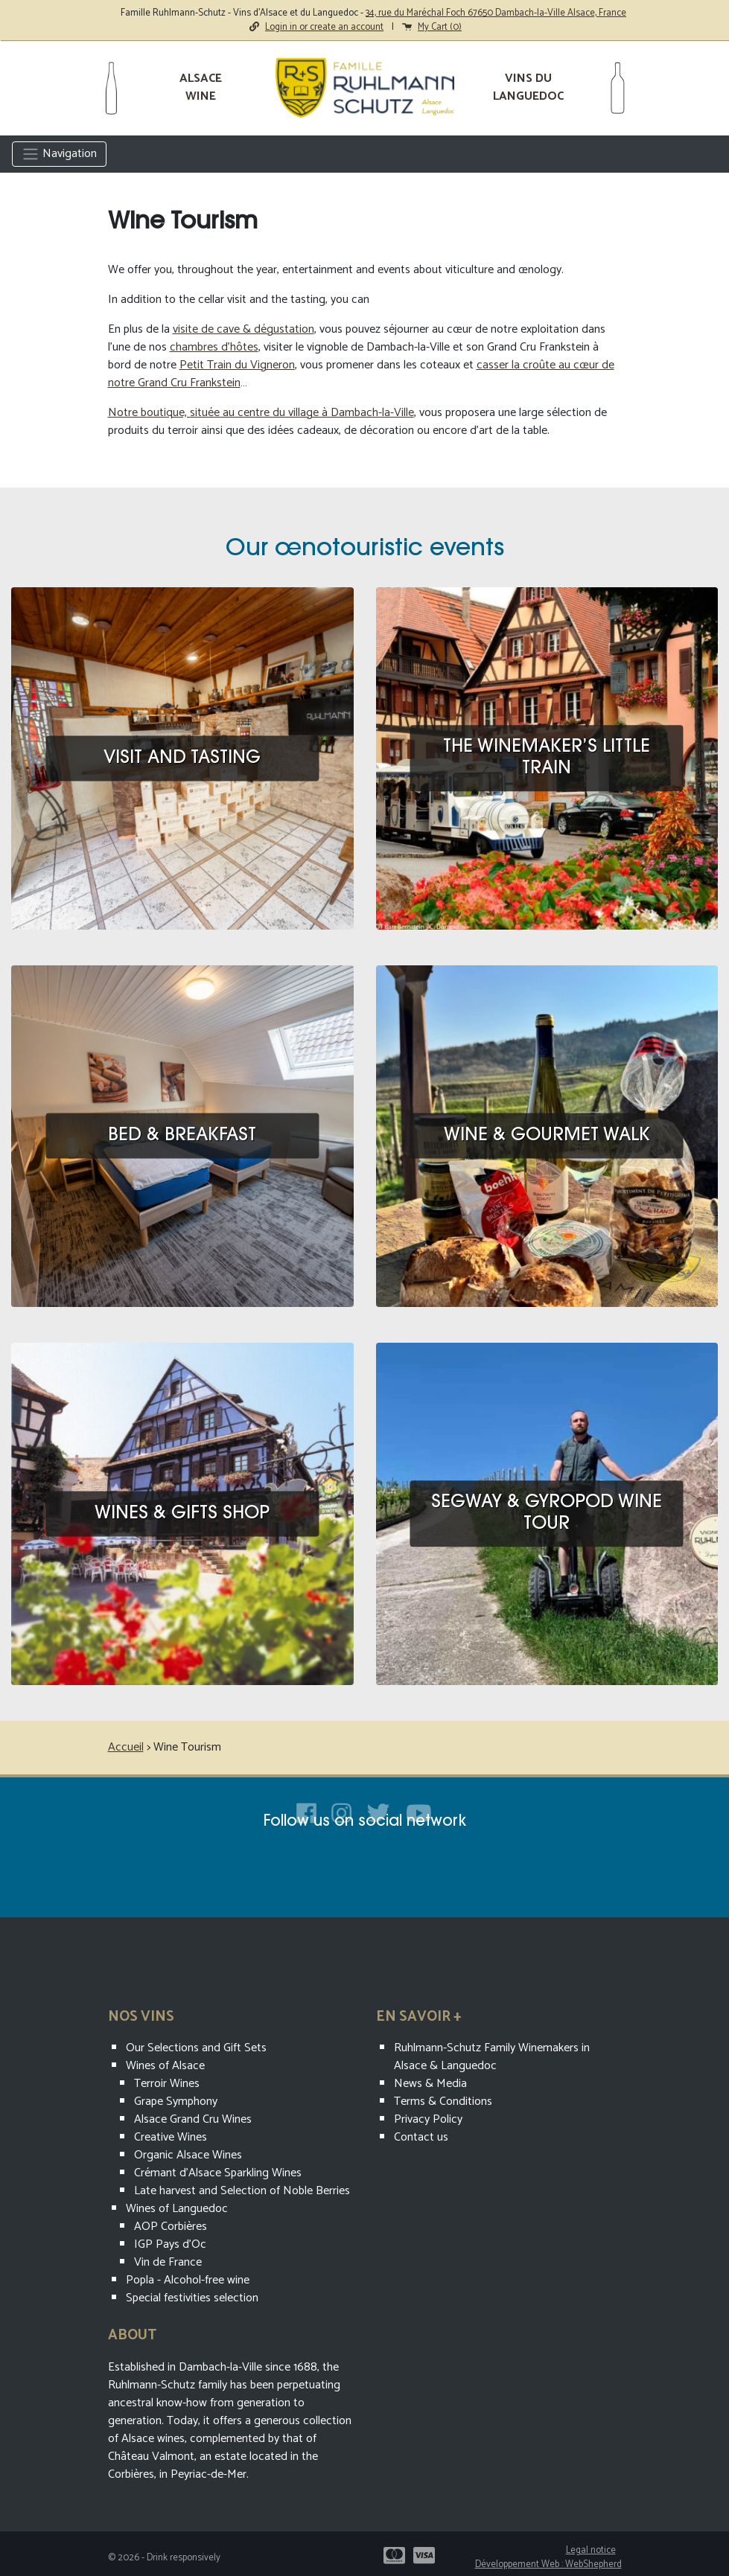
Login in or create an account (316, 27)
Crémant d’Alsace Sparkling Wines (218, 2173)
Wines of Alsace (165, 2066)
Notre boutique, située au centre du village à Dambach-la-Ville (261, 413)
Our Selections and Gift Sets (196, 2048)
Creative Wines (170, 2137)
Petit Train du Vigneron (237, 365)
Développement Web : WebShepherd (548, 2564)
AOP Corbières (170, 2227)
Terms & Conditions (443, 2101)
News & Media (430, 2084)
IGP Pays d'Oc (170, 2244)
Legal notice (591, 2550)
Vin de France (168, 2262)
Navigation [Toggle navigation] (59, 154)
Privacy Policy (428, 2119)
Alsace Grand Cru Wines (193, 2119)
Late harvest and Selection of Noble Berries (242, 2191)
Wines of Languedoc (177, 2209)
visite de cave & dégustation (243, 329)
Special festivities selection (192, 2298)
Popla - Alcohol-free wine (187, 2280)
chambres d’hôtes (214, 347)
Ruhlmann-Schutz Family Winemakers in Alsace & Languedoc (492, 2057)
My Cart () (432, 27)
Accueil (126, 1747)
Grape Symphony (175, 2101)
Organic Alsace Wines (188, 2155)
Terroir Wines (167, 2084)
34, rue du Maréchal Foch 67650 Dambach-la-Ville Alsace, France (496, 13)
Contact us (421, 2137)
